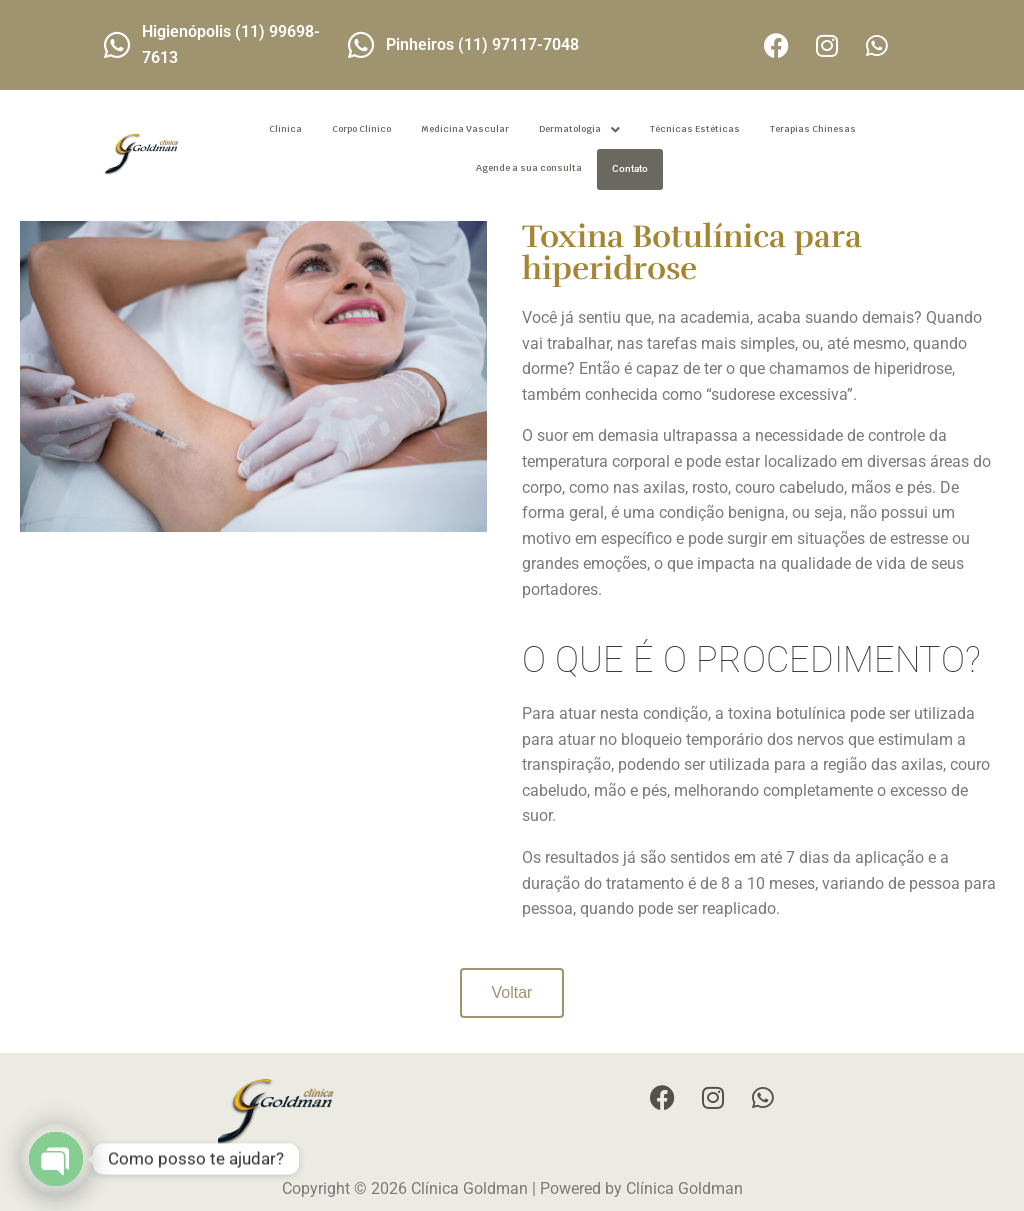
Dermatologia (579, 130)
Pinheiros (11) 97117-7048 (482, 44)
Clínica (285, 129)
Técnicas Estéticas (695, 129)
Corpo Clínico (361, 129)
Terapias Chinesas (813, 129)
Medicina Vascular (465, 129)
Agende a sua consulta (529, 168)
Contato (630, 168)
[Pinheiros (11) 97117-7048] (361, 45)
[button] (579, 129)
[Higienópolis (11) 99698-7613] (117, 45)
